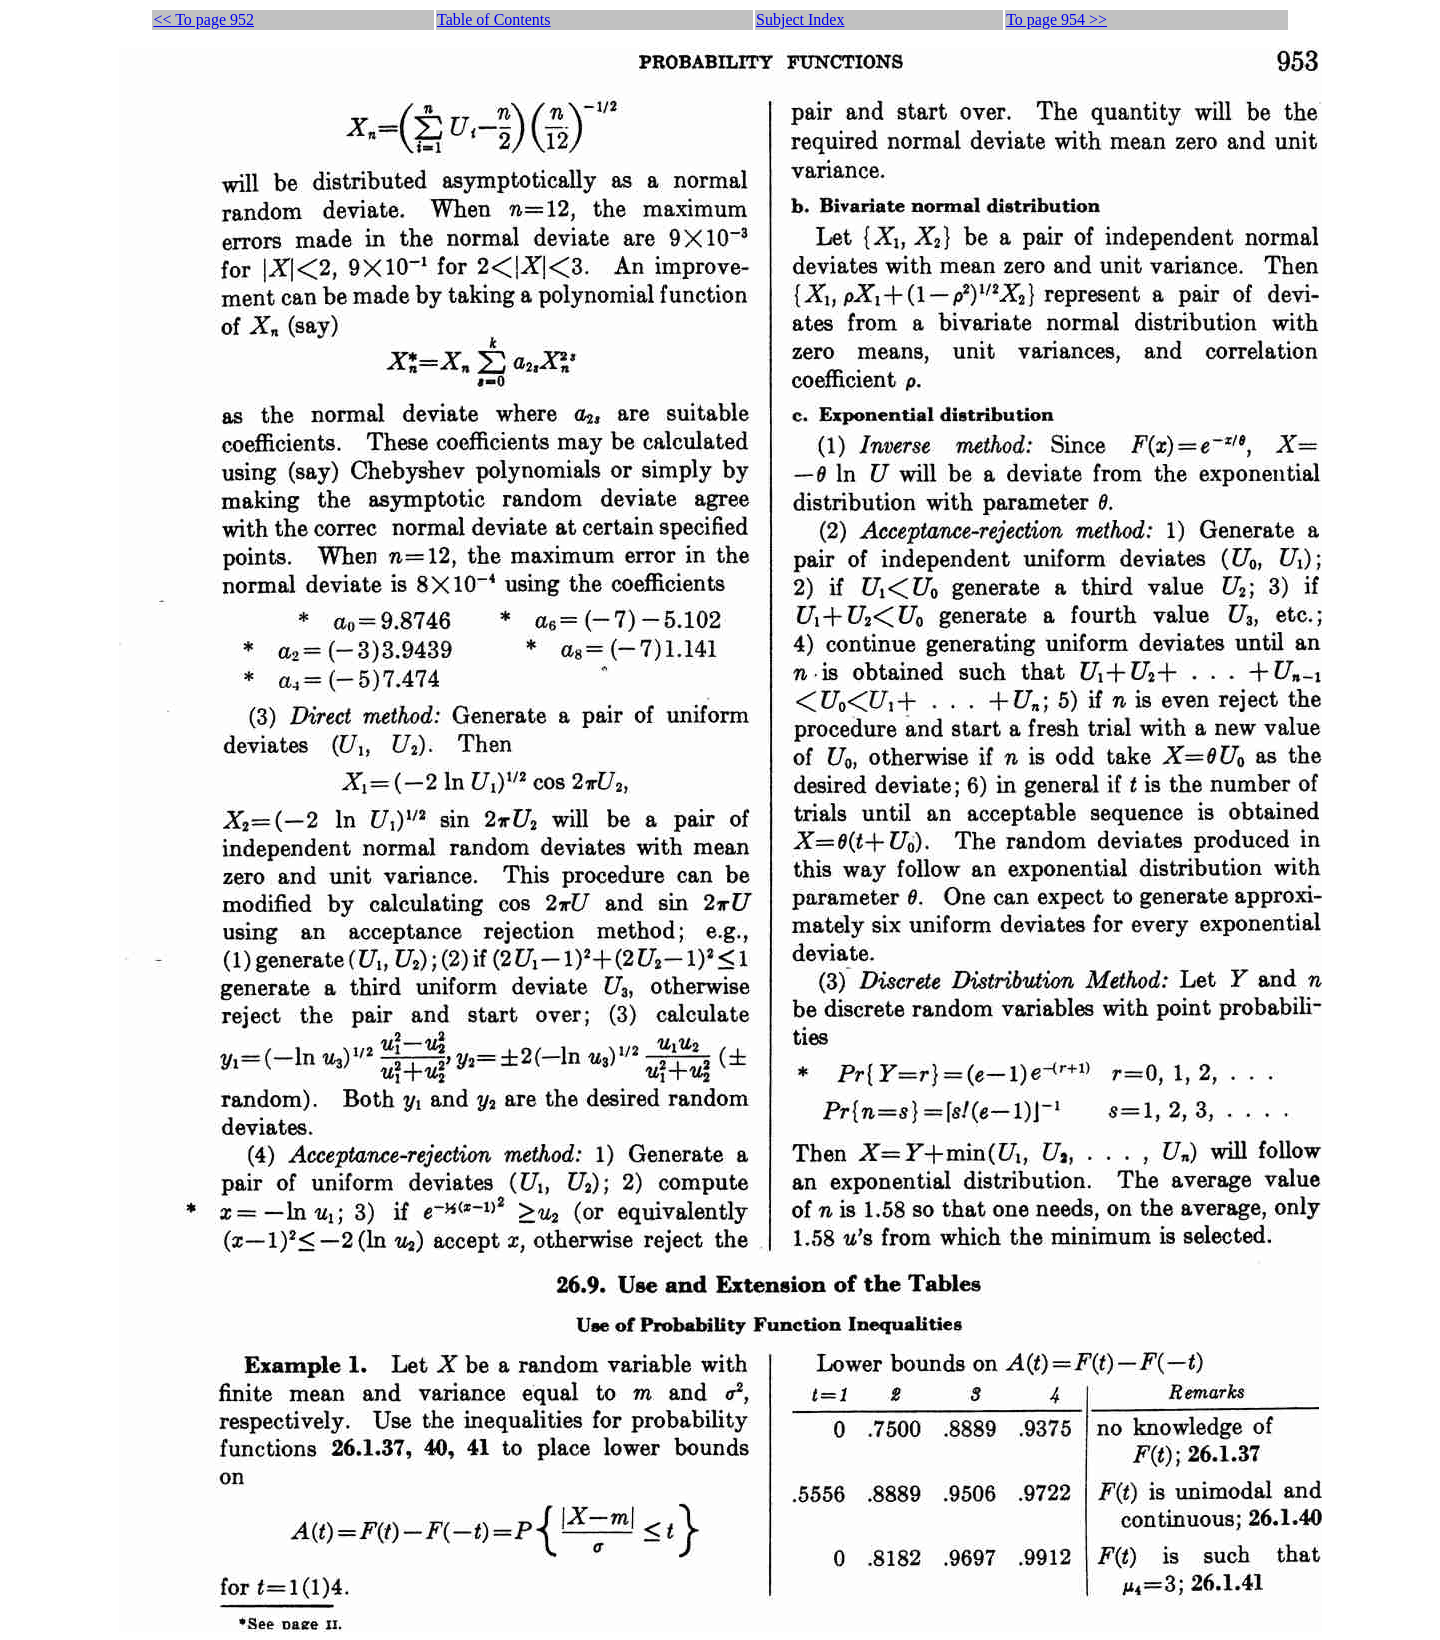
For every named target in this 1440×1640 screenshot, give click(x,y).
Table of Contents (494, 19)
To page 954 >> (1056, 19)
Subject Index (800, 19)
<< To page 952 (203, 19)
